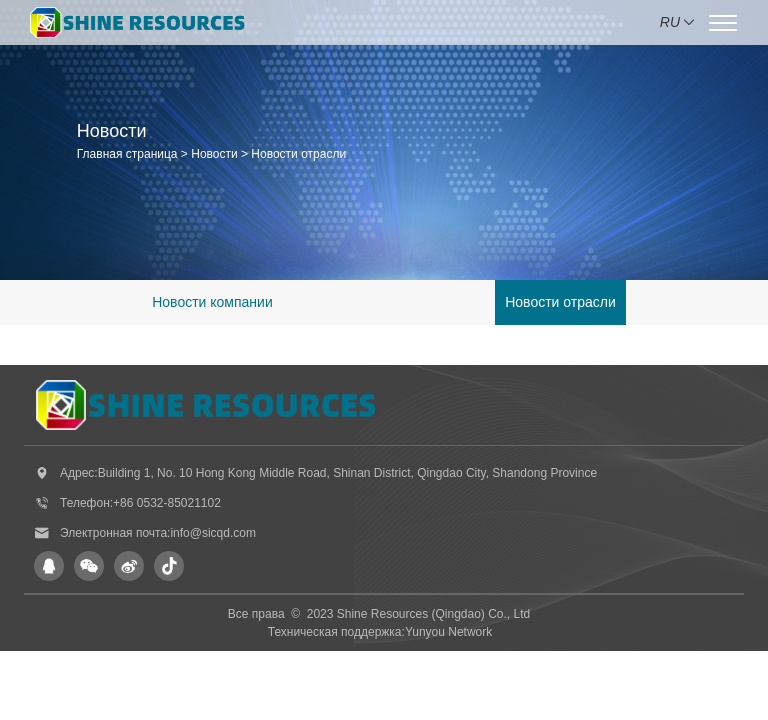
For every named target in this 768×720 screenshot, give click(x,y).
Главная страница (127, 154)
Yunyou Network (448, 632)
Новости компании (212, 302)
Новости (214, 154)
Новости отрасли (298, 154)
